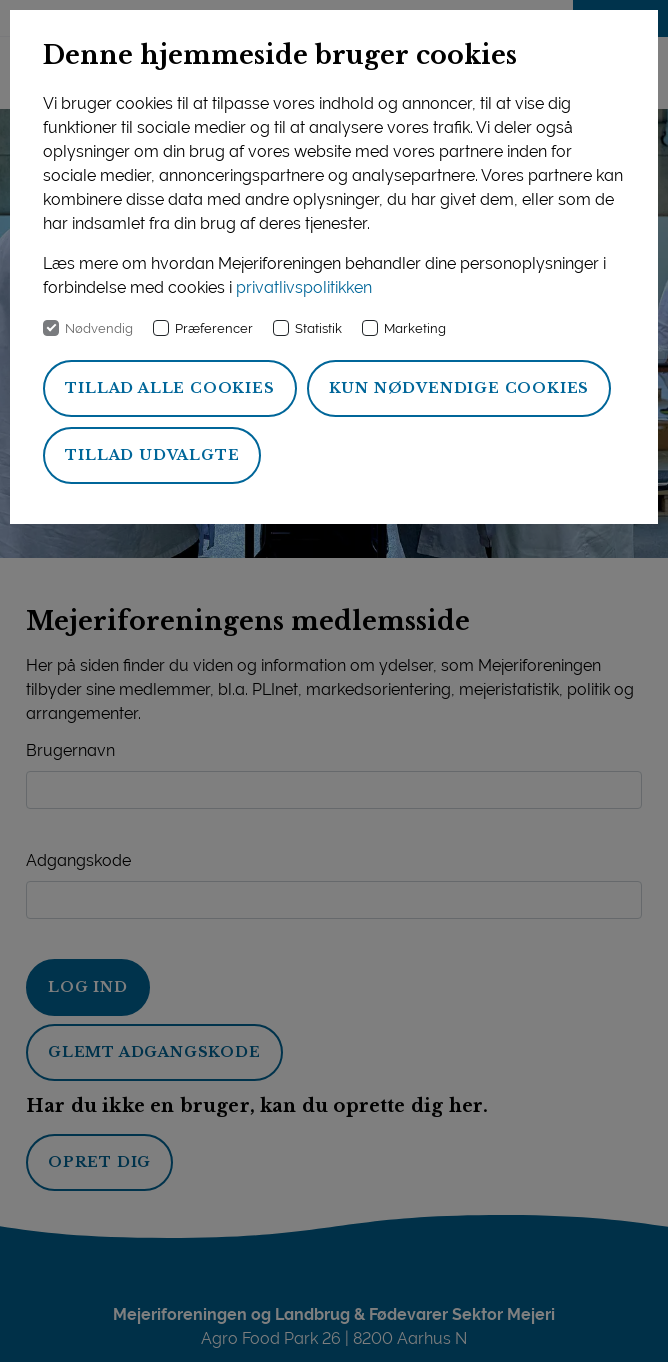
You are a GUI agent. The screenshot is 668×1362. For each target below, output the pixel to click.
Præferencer (214, 328)
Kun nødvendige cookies (459, 388)
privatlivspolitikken (304, 287)
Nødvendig (99, 328)
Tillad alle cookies (169, 388)
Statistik (318, 328)
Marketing (415, 328)
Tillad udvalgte (152, 455)
